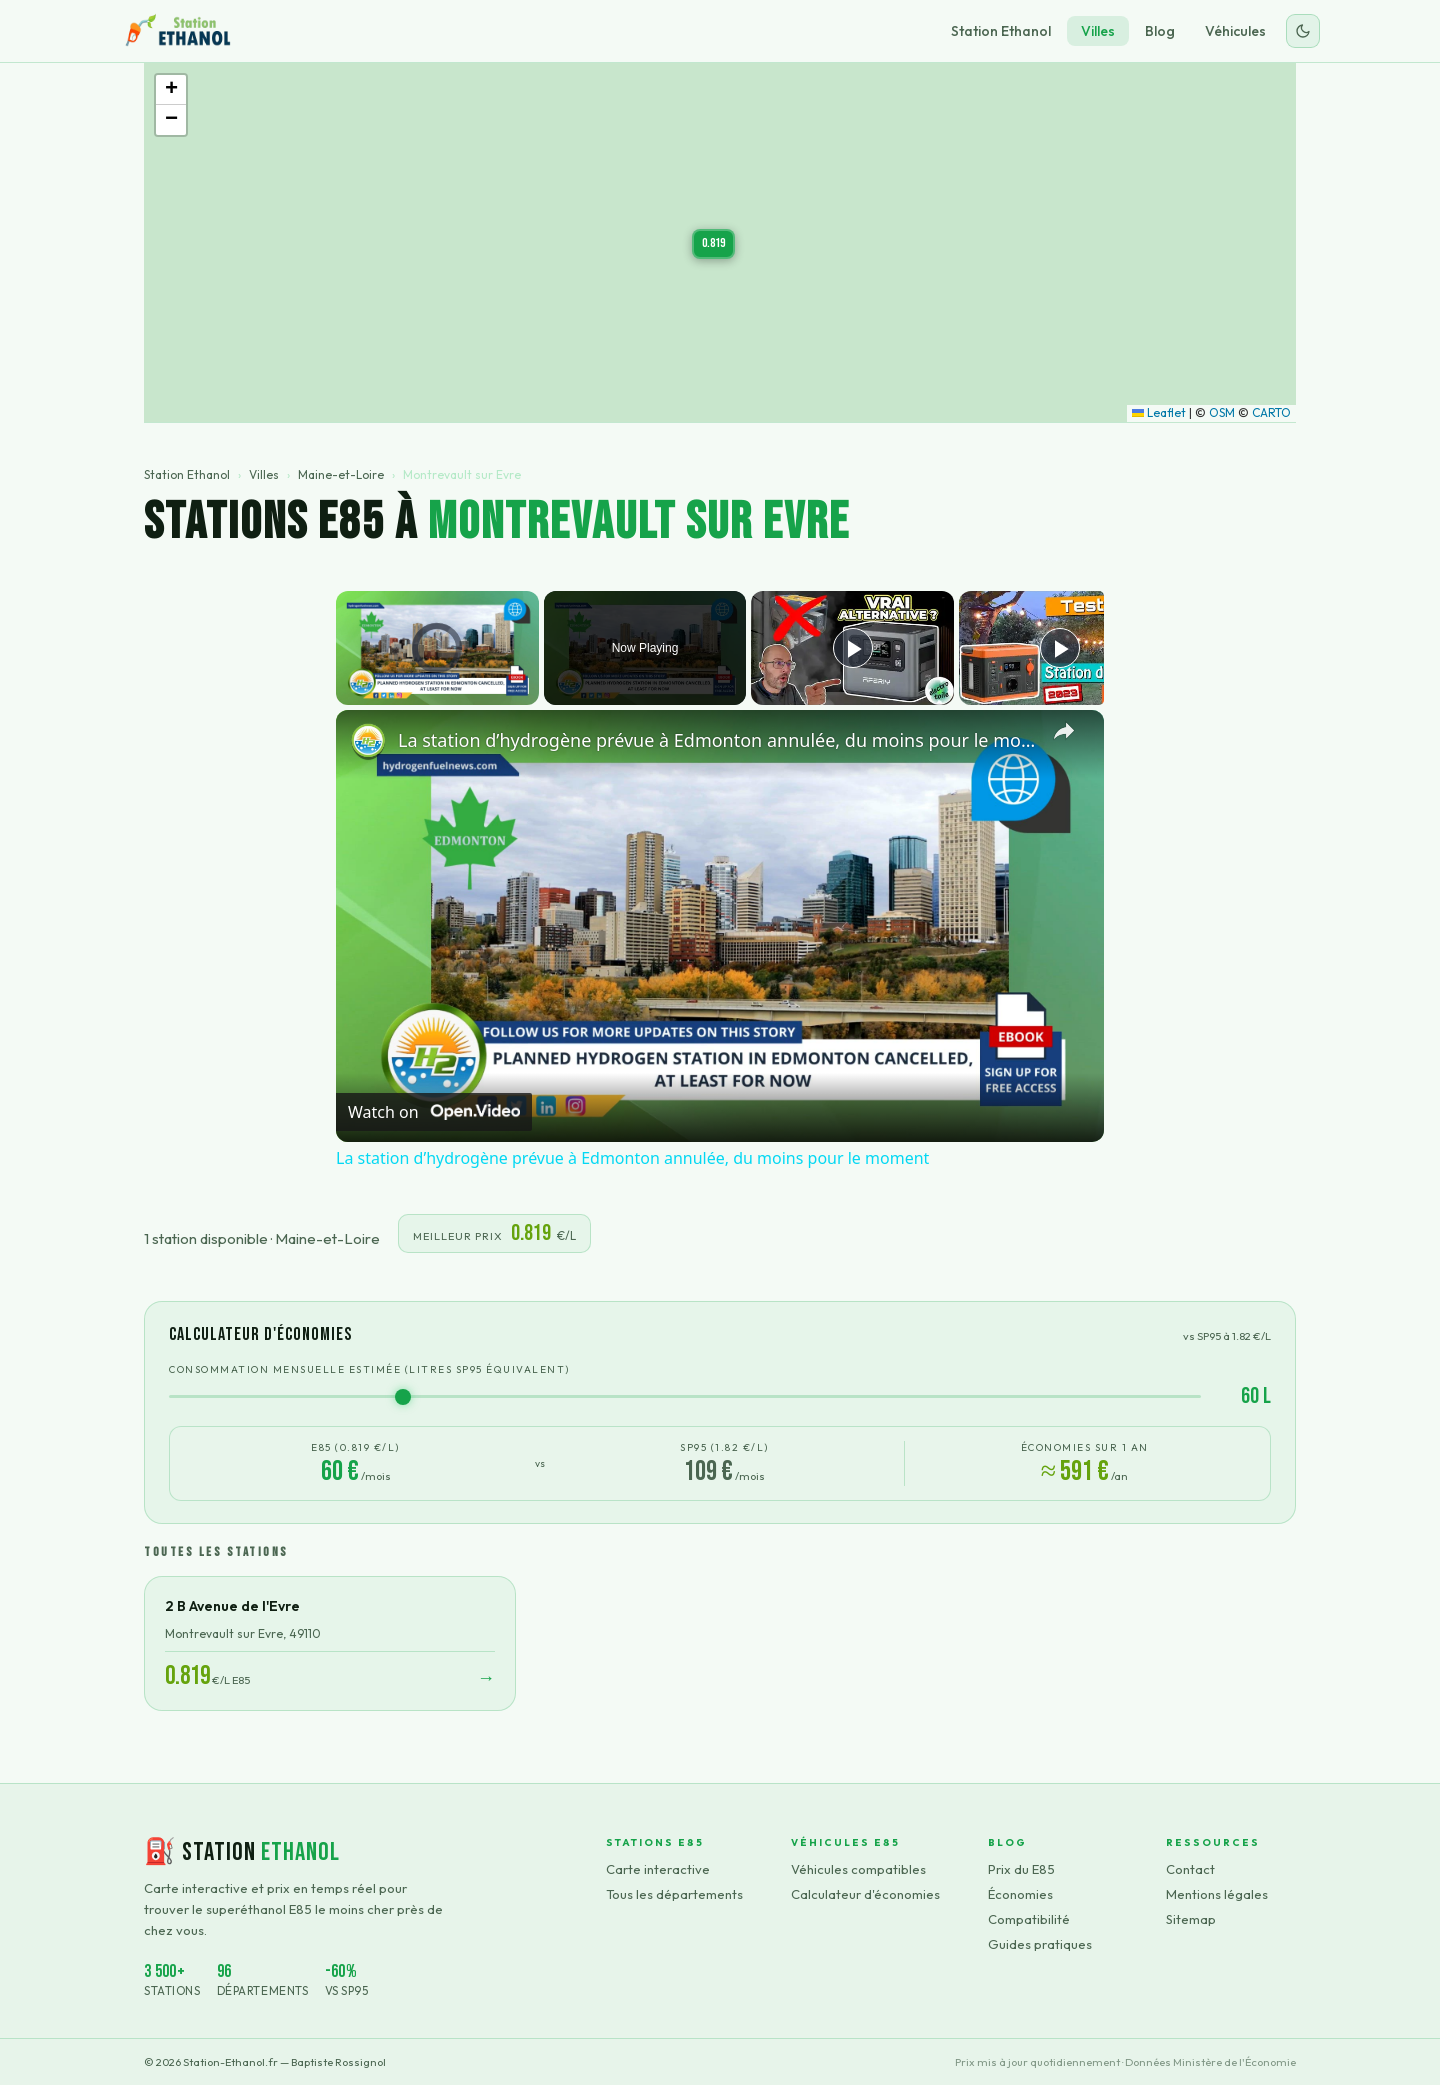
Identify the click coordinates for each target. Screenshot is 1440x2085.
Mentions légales (1217, 1894)
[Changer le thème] (1303, 31)
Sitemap (1191, 1919)
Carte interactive (658, 1869)
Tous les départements (674, 1894)
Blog (1160, 31)
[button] (713, 244)
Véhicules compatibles (858, 1869)
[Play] (853, 648)
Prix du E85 (1021, 1869)
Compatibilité (1029, 1919)
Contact (1190, 1869)
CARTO (1271, 412)
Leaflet (1159, 412)
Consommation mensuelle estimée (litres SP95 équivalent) (369, 1369)
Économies (1020, 1894)
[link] (368, 742)
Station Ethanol (1001, 31)
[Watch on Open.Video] (434, 1112)
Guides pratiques (1040, 1944)
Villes (1098, 31)
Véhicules (1235, 31)
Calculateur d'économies (865, 1894)
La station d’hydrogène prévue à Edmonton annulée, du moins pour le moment (717, 740)
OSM (1222, 412)
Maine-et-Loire (341, 474)
